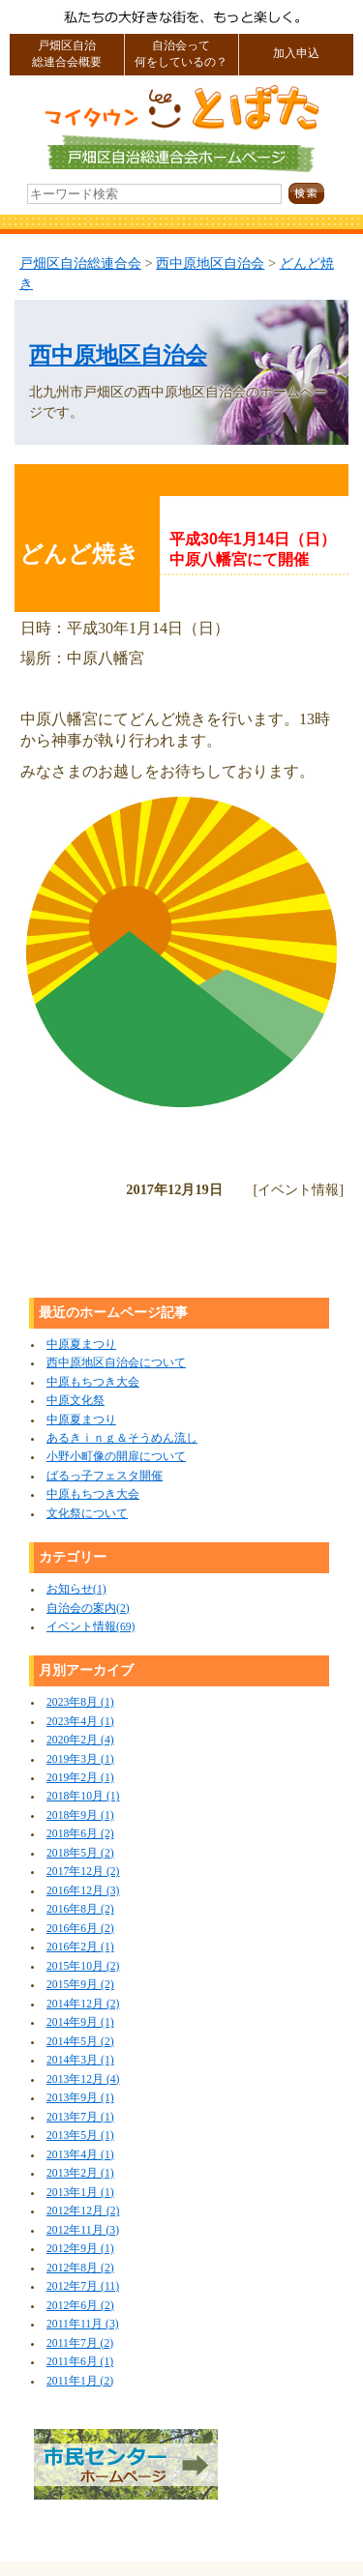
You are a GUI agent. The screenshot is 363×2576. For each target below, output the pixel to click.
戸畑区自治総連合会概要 (67, 54)
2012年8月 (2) (80, 2268)
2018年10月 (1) (82, 1796)
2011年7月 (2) (79, 2343)
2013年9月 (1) (80, 2098)
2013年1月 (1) (80, 2192)
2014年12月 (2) (82, 2004)
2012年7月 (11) (82, 2286)
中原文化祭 (75, 1400)
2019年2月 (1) (80, 1777)
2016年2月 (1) (80, 1947)
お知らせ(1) (76, 1589)
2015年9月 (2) (80, 1984)
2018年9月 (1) (80, 1815)
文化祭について (87, 1514)
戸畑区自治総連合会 (80, 263)
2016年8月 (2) (80, 1909)
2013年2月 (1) (80, 2173)
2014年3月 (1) (80, 2060)
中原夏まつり (81, 1344)
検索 (318, 194)
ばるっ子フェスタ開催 (104, 1476)
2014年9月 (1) (80, 2022)
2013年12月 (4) (82, 2079)
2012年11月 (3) (82, 2230)
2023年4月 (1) (80, 1721)
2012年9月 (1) (80, 2248)
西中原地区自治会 (210, 263)
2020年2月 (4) (80, 1740)
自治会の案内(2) (88, 1608)
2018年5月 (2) (80, 1853)
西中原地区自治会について (116, 1363)
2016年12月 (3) (82, 1891)
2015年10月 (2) (82, 1966)
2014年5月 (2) (80, 2041)
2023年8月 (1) (80, 1702)
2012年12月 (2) (82, 2211)
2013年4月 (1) (80, 2155)
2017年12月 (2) (82, 1871)
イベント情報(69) (90, 1627)
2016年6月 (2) (80, 1928)
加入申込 (296, 53)
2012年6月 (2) (80, 2305)
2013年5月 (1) (80, 2135)
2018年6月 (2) (80, 1834)
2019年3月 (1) (80, 1759)
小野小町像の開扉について (116, 1456)
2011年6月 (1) (79, 2362)
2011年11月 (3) (82, 2324)
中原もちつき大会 (92, 1382)
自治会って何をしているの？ (181, 54)
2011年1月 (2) (79, 2381)
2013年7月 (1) (80, 2117)
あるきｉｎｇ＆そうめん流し (121, 1438)
